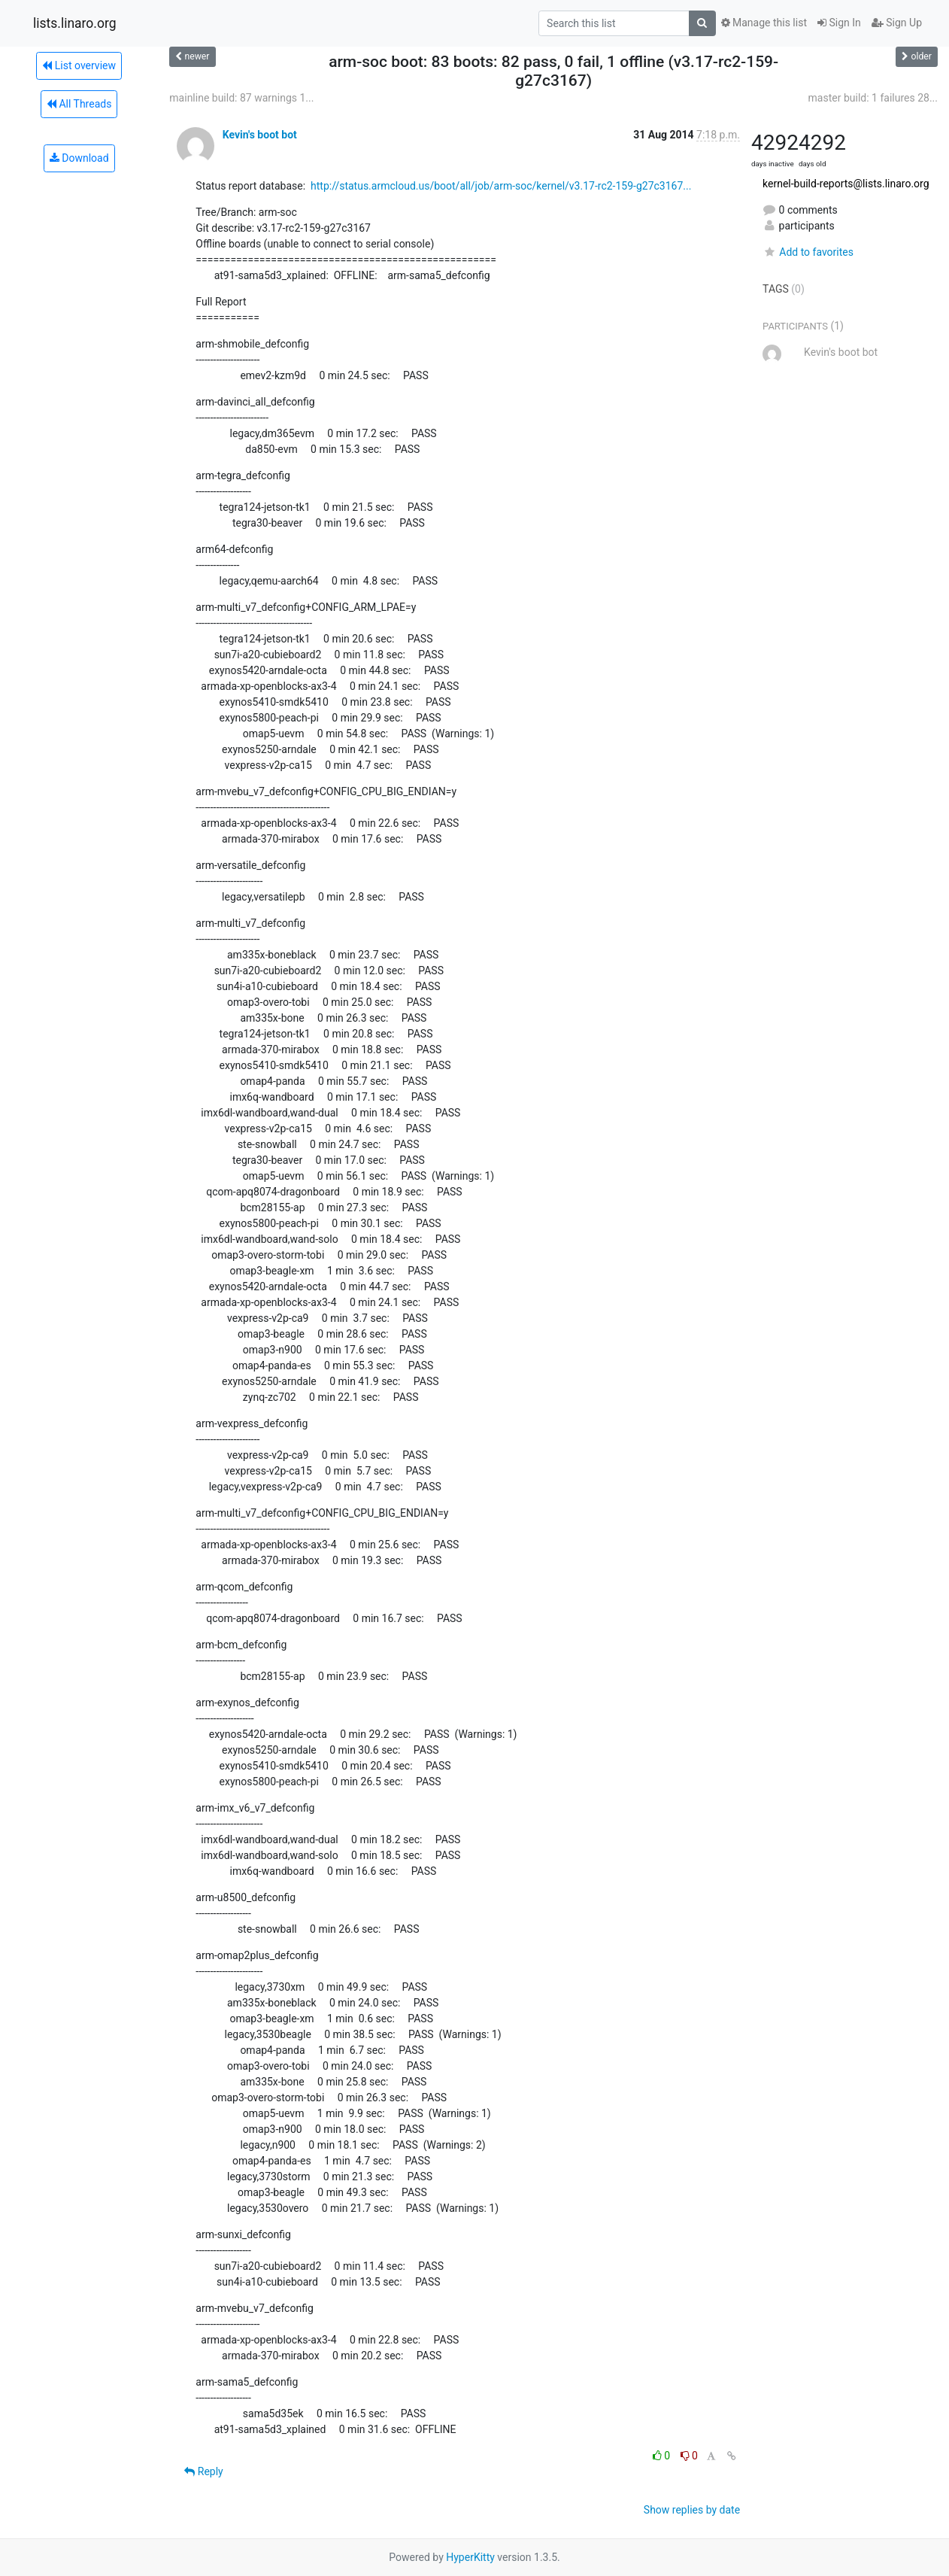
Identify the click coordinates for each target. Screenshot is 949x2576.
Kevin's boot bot (260, 135)
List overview (79, 65)
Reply (203, 2471)
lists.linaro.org (75, 23)
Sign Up (897, 23)
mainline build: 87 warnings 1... (241, 98)
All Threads (79, 104)
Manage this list (764, 23)
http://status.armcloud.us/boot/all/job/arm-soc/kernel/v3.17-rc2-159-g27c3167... (501, 186)
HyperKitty (470, 2557)
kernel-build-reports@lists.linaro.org (846, 184)
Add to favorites (808, 252)
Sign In (839, 23)
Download (79, 158)
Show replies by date (692, 2510)
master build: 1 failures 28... (873, 98)
